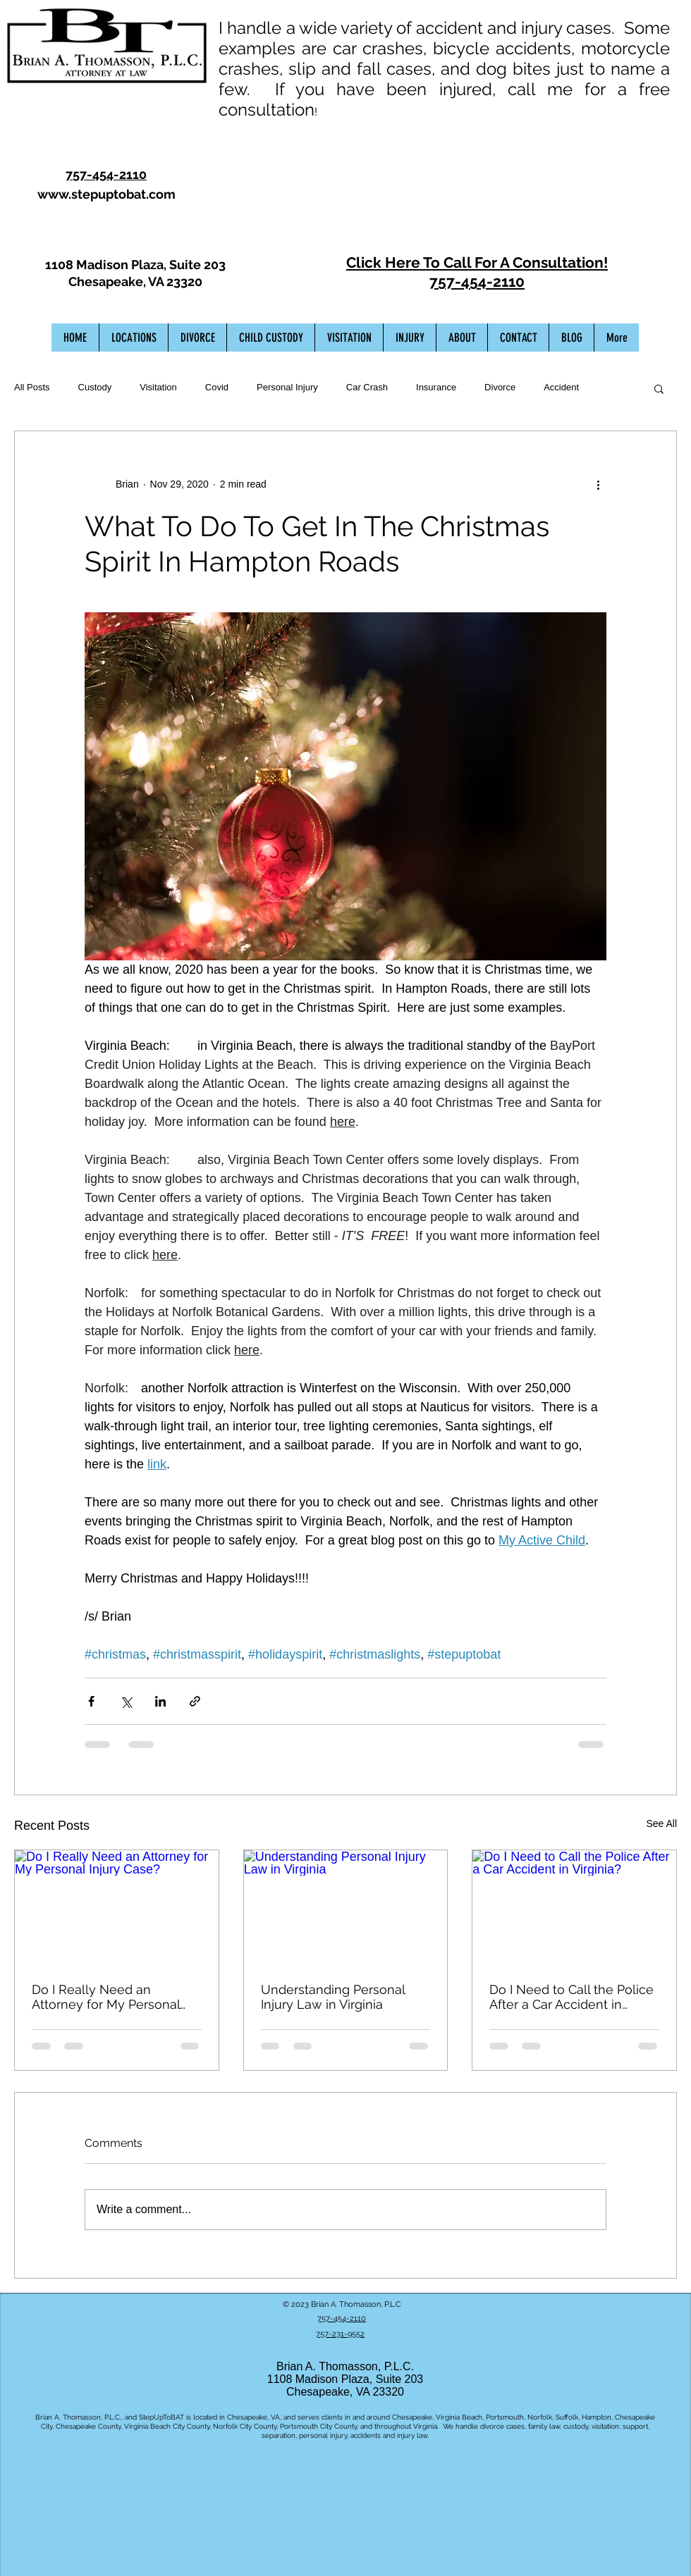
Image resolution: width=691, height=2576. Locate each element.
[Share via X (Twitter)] (126, 1701)
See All (661, 1823)
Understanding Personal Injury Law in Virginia (333, 1997)
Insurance (436, 387)
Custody (95, 387)
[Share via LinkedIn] (160, 1701)
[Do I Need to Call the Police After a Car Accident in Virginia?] (574, 1907)
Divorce (499, 387)
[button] (659, 388)
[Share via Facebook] (91, 1701)
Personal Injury (287, 387)
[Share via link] (195, 1701)
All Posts (32, 387)
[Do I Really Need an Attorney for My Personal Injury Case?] (117, 1907)
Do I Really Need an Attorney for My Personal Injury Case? (106, 1997)
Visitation (158, 387)
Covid (216, 387)
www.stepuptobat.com (106, 194)
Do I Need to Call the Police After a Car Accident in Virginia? (571, 1997)
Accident (561, 387)
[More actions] (597, 484)
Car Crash (367, 387)
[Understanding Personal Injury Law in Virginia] (346, 1907)
